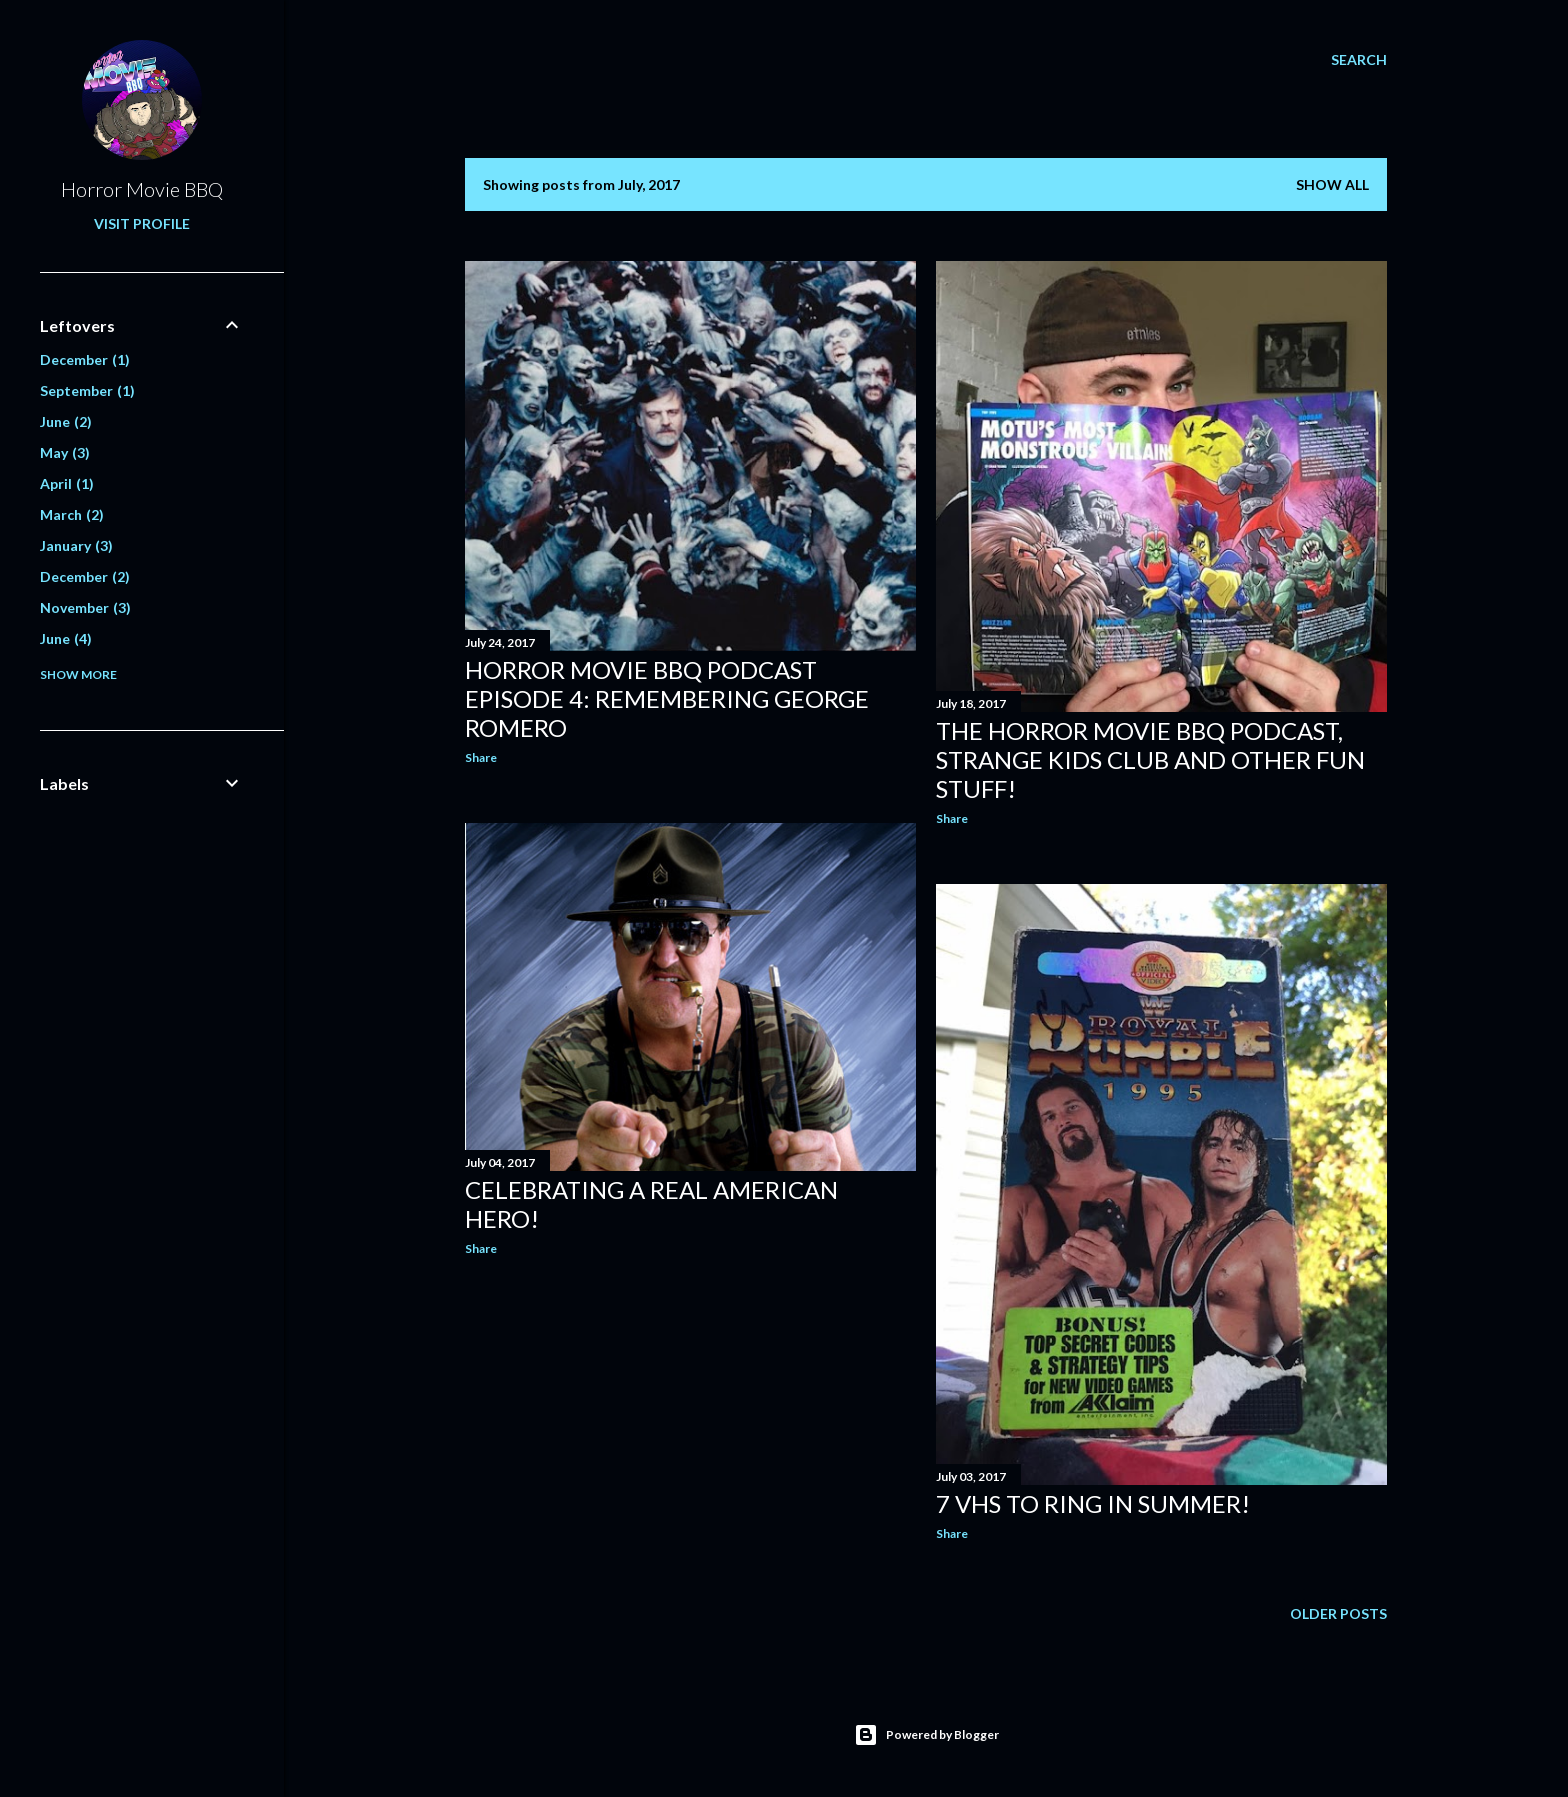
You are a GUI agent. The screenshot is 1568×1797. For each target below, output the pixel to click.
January (76, 545)
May (65, 452)
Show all (1332, 184)
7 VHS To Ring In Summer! (1093, 1503)
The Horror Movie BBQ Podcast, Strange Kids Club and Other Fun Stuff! (1150, 759)
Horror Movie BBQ (142, 189)
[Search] (1359, 60)
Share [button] (481, 757)
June (66, 421)
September (87, 390)
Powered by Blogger (926, 1735)
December (85, 359)
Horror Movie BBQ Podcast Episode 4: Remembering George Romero (667, 698)
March (72, 514)
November (85, 607)
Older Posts (1338, 1613)
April (67, 483)
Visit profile (142, 223)
